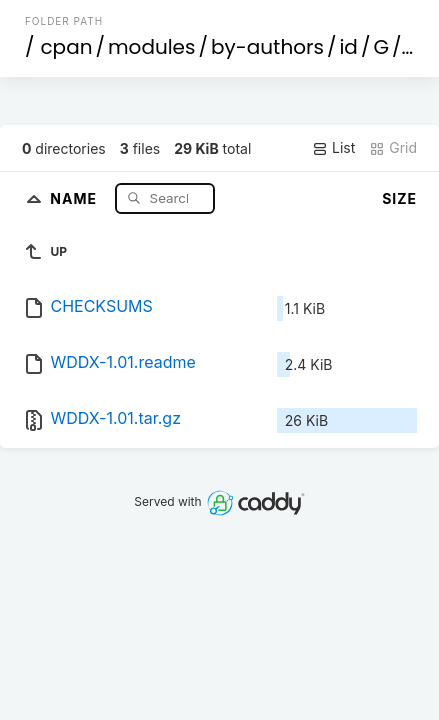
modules (151, 47)
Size (399, 198)
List (333, 148)
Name (75, 197)
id (348, 47)
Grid (393, 148)
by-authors (267, 47)
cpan (66, 47)
